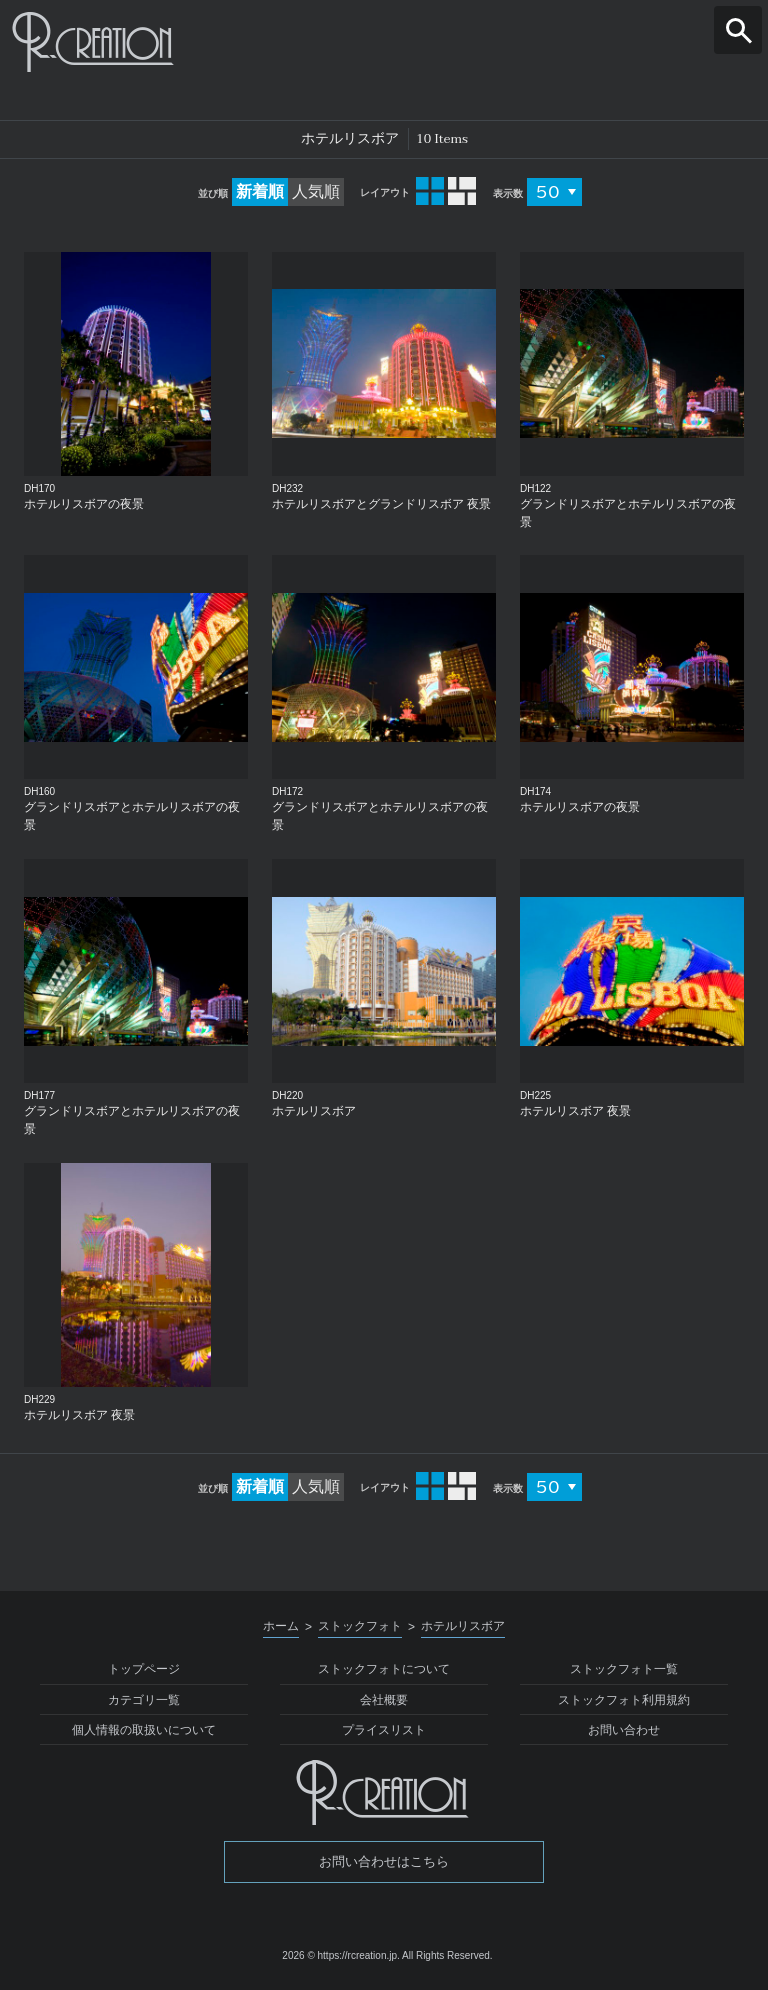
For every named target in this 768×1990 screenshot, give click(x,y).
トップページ (144, 1669)
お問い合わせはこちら (384, 1861)
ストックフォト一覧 (624, 1669)
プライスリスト (384, 1730)
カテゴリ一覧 (144, 1700)
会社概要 (384, 1700)
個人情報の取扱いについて (144, 1730)
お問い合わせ (624, 1730)
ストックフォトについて (384, 1669)
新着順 (260, 191)
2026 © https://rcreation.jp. (340, 1955)
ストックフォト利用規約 (624, 1700)
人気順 (316, 191)
